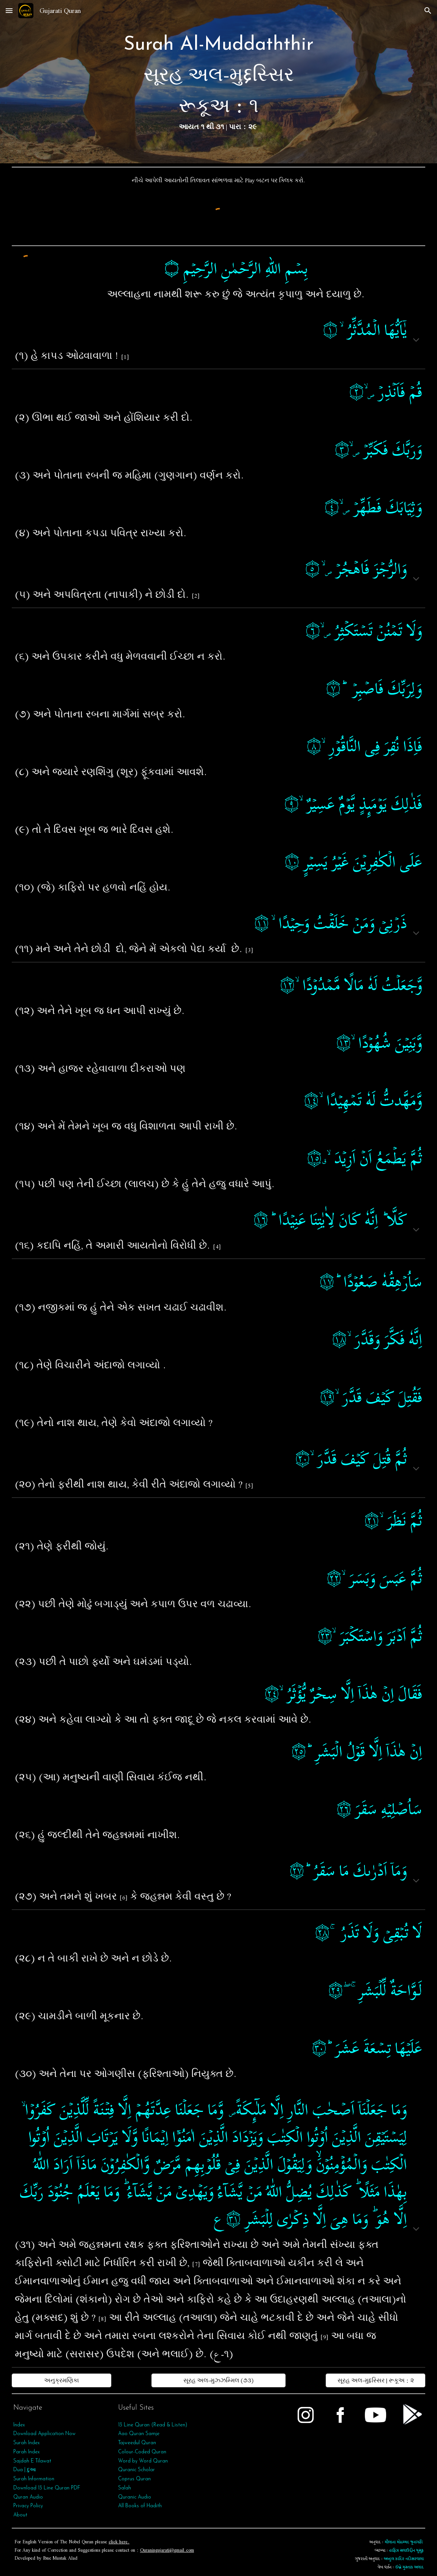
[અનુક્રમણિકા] (61, 2380)
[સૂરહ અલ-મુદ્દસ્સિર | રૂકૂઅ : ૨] (375, 2380)
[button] (9, 10)
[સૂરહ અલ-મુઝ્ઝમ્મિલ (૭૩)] (219, 2380)
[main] (218, 81)
